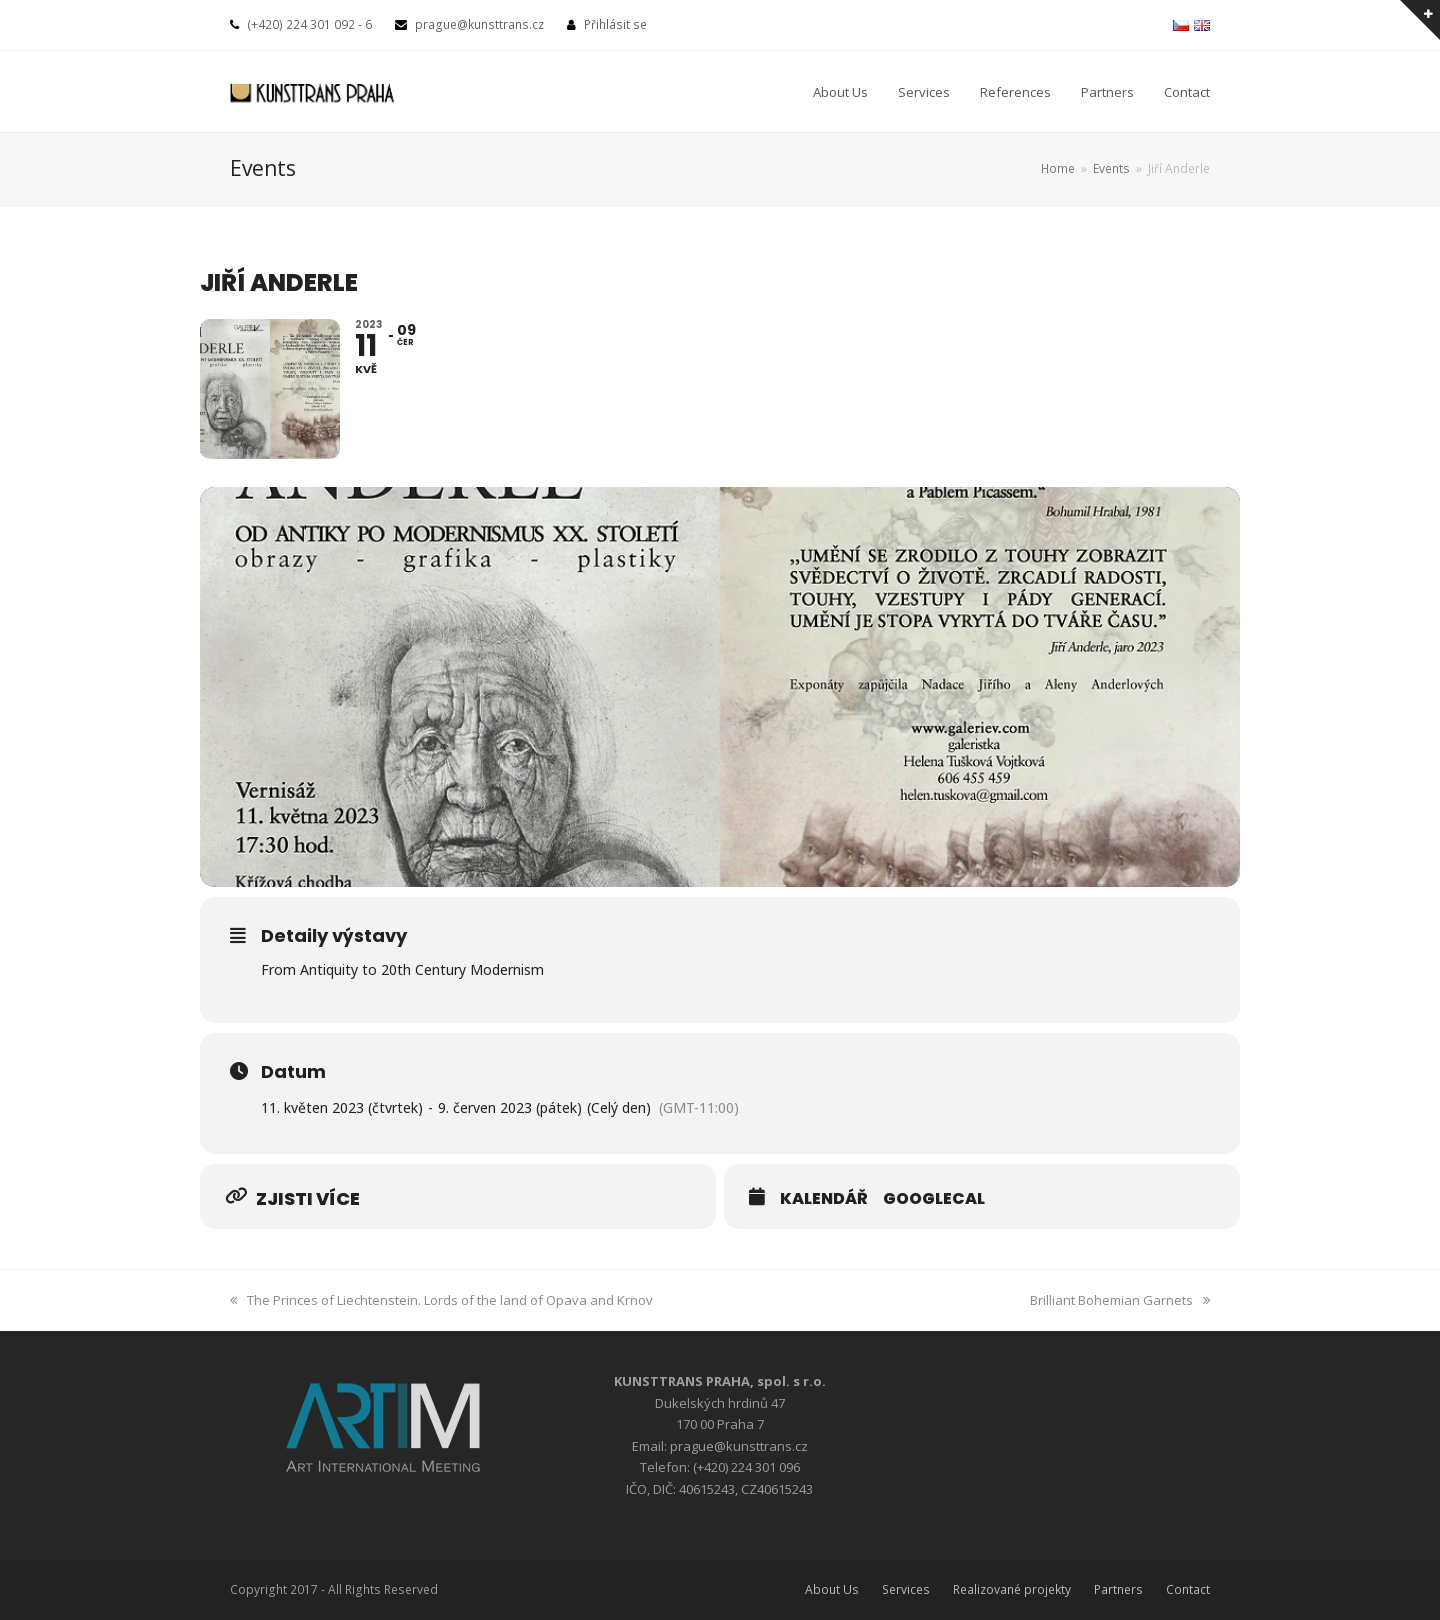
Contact (1188, 1589)
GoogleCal (934, 1199)
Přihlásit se (615, 24)
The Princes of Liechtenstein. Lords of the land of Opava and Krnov (441, 1300)
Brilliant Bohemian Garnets (1120, 1300)
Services (906, 1589)
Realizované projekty (1012, 1589)
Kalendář (824, 1199)
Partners (1118, 1589)
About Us (832, 1589)
